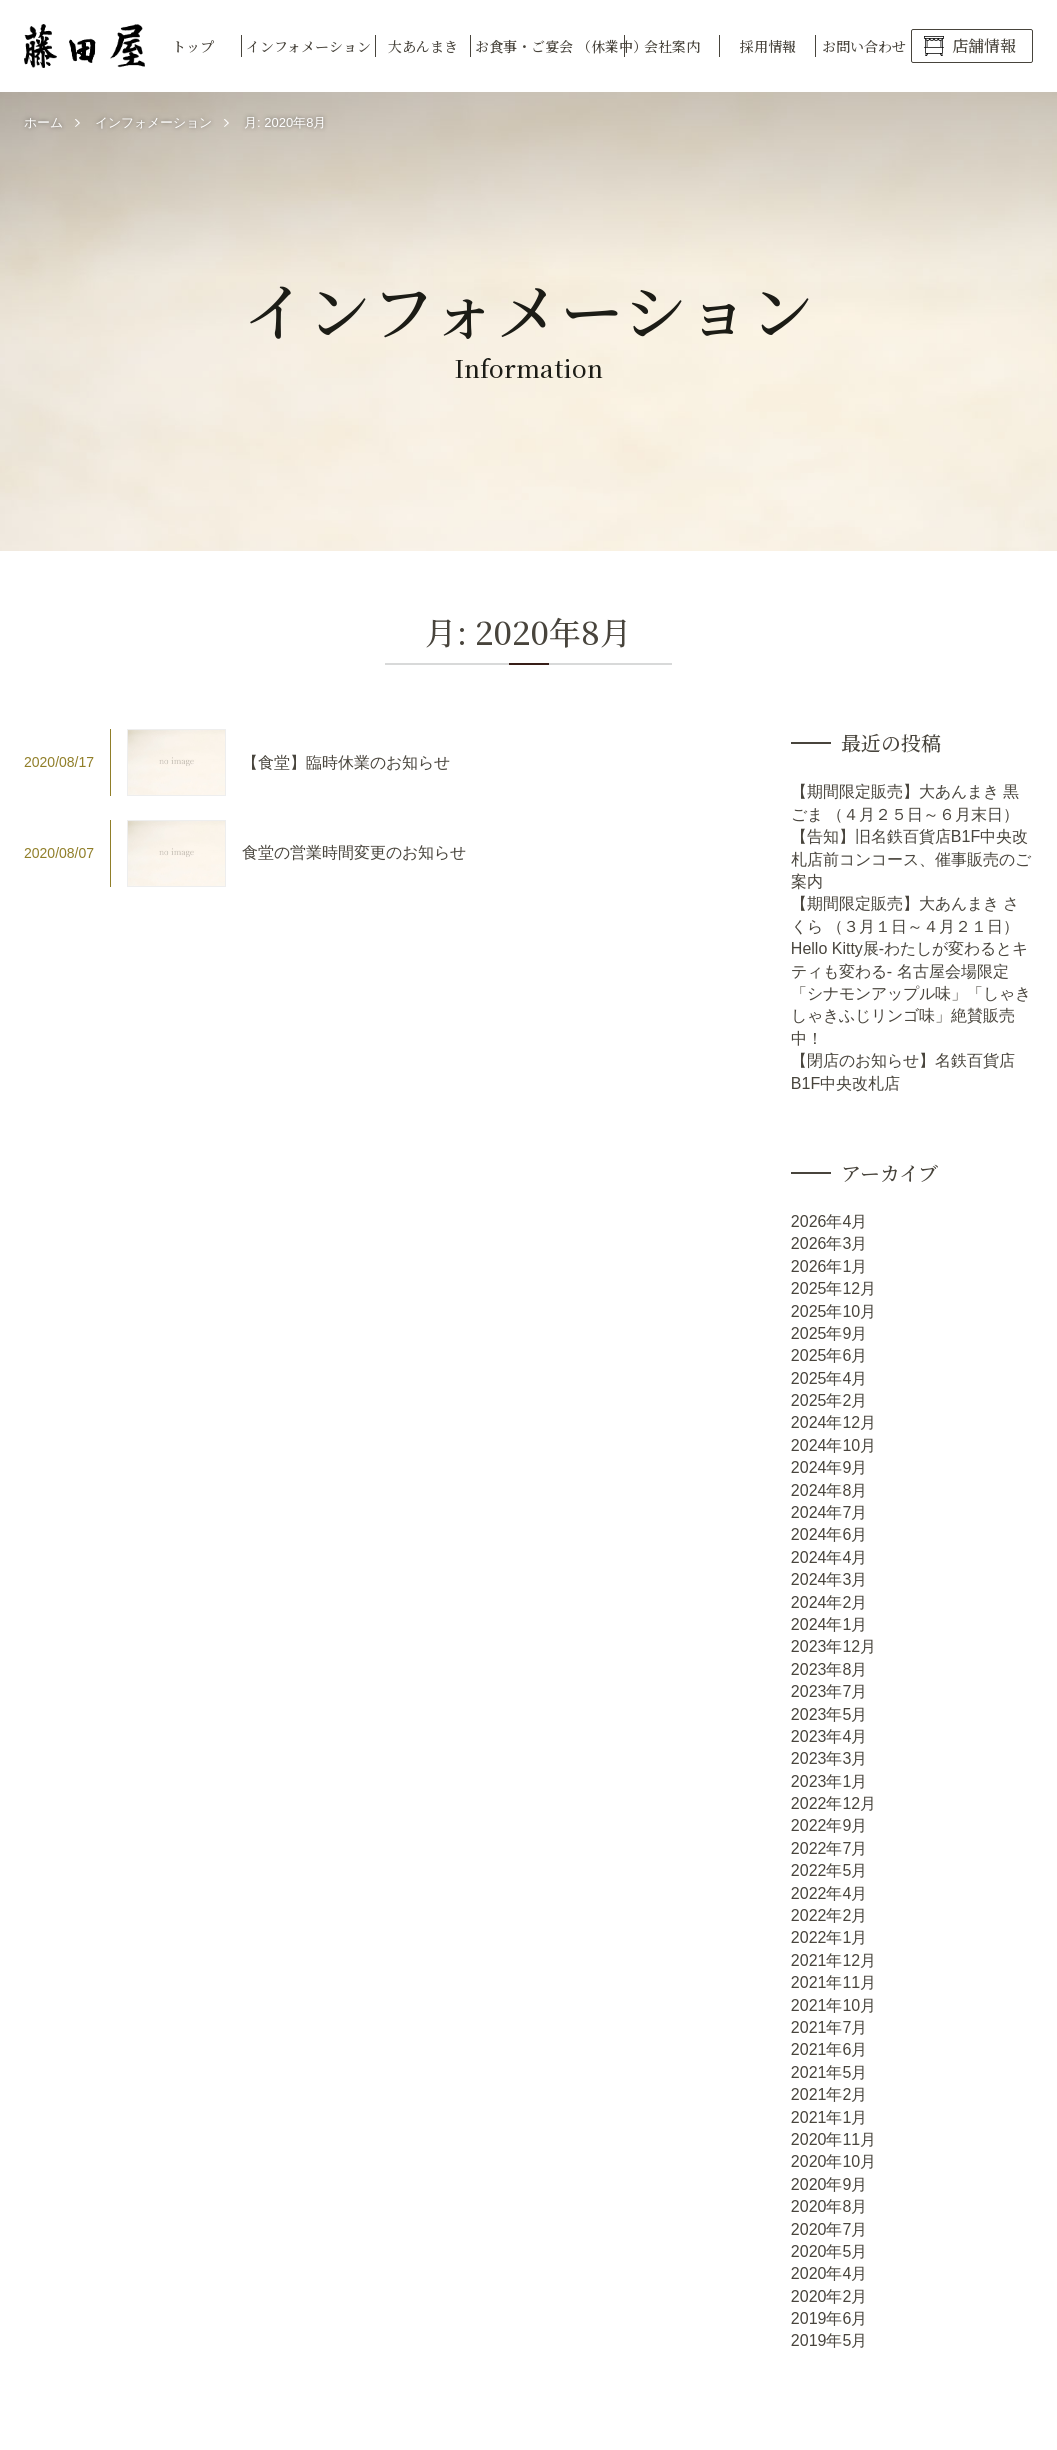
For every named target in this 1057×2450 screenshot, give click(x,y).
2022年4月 (829, 1893)
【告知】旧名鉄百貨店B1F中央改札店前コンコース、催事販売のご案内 (911, 859)
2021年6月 (829, 2049)
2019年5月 (829, 2340)
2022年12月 (833, 1803)
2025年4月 (829, 1378)
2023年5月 (829, 1714)
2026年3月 (829, 1243)
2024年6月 (829, 1534)
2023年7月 (829, 1691)
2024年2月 (829, 1602)
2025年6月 (829, 1355)
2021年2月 (829, 2094)
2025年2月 (829, 1400)
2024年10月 (833, 1445)
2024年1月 (829, 1624)
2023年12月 (833, 1646)
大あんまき (423, 46)
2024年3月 (829, 1579)
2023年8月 (829, 1669)
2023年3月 (829, 1758)
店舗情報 (984, 45)
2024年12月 (833, 1422)
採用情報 (768, 46)
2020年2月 (829, 2296)
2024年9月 (829, 1467)
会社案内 (672, 46)
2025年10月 (833, 1311)
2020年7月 (829, 2229)
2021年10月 (833, 2005)
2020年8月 (829, 2206)
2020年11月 (833, 2139)
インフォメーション (308, 46)
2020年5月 (829, 2251)
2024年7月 (829, 1512)
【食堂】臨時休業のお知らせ (346, 762)
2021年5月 (829, 2072)
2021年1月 (829, 2117)
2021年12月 (833, 1960)
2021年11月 (833, 1982)
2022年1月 (829, 1937)
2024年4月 (829, 1557)
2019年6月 (829, 2318)
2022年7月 (829, 1848)
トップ (193, 46)
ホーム (43, 122)
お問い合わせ (864, 46)
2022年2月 (829, 1915)
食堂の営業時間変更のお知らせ (354, 852)
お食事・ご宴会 (549, 46)
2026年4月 (829, 1221)
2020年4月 (829, 2273)
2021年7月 (829, 2027)
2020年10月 (833, 2161)
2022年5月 (829, 1870)
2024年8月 (829, 1490)
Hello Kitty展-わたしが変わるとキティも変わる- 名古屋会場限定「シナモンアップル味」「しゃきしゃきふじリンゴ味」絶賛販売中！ (911, 993)
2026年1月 (829, 1266)
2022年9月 (829, 1825)
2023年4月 (829, 1736)
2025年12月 (833, 1288)
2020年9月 (829, 2184)
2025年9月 (829, 1333)
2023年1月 (829, 1781)
